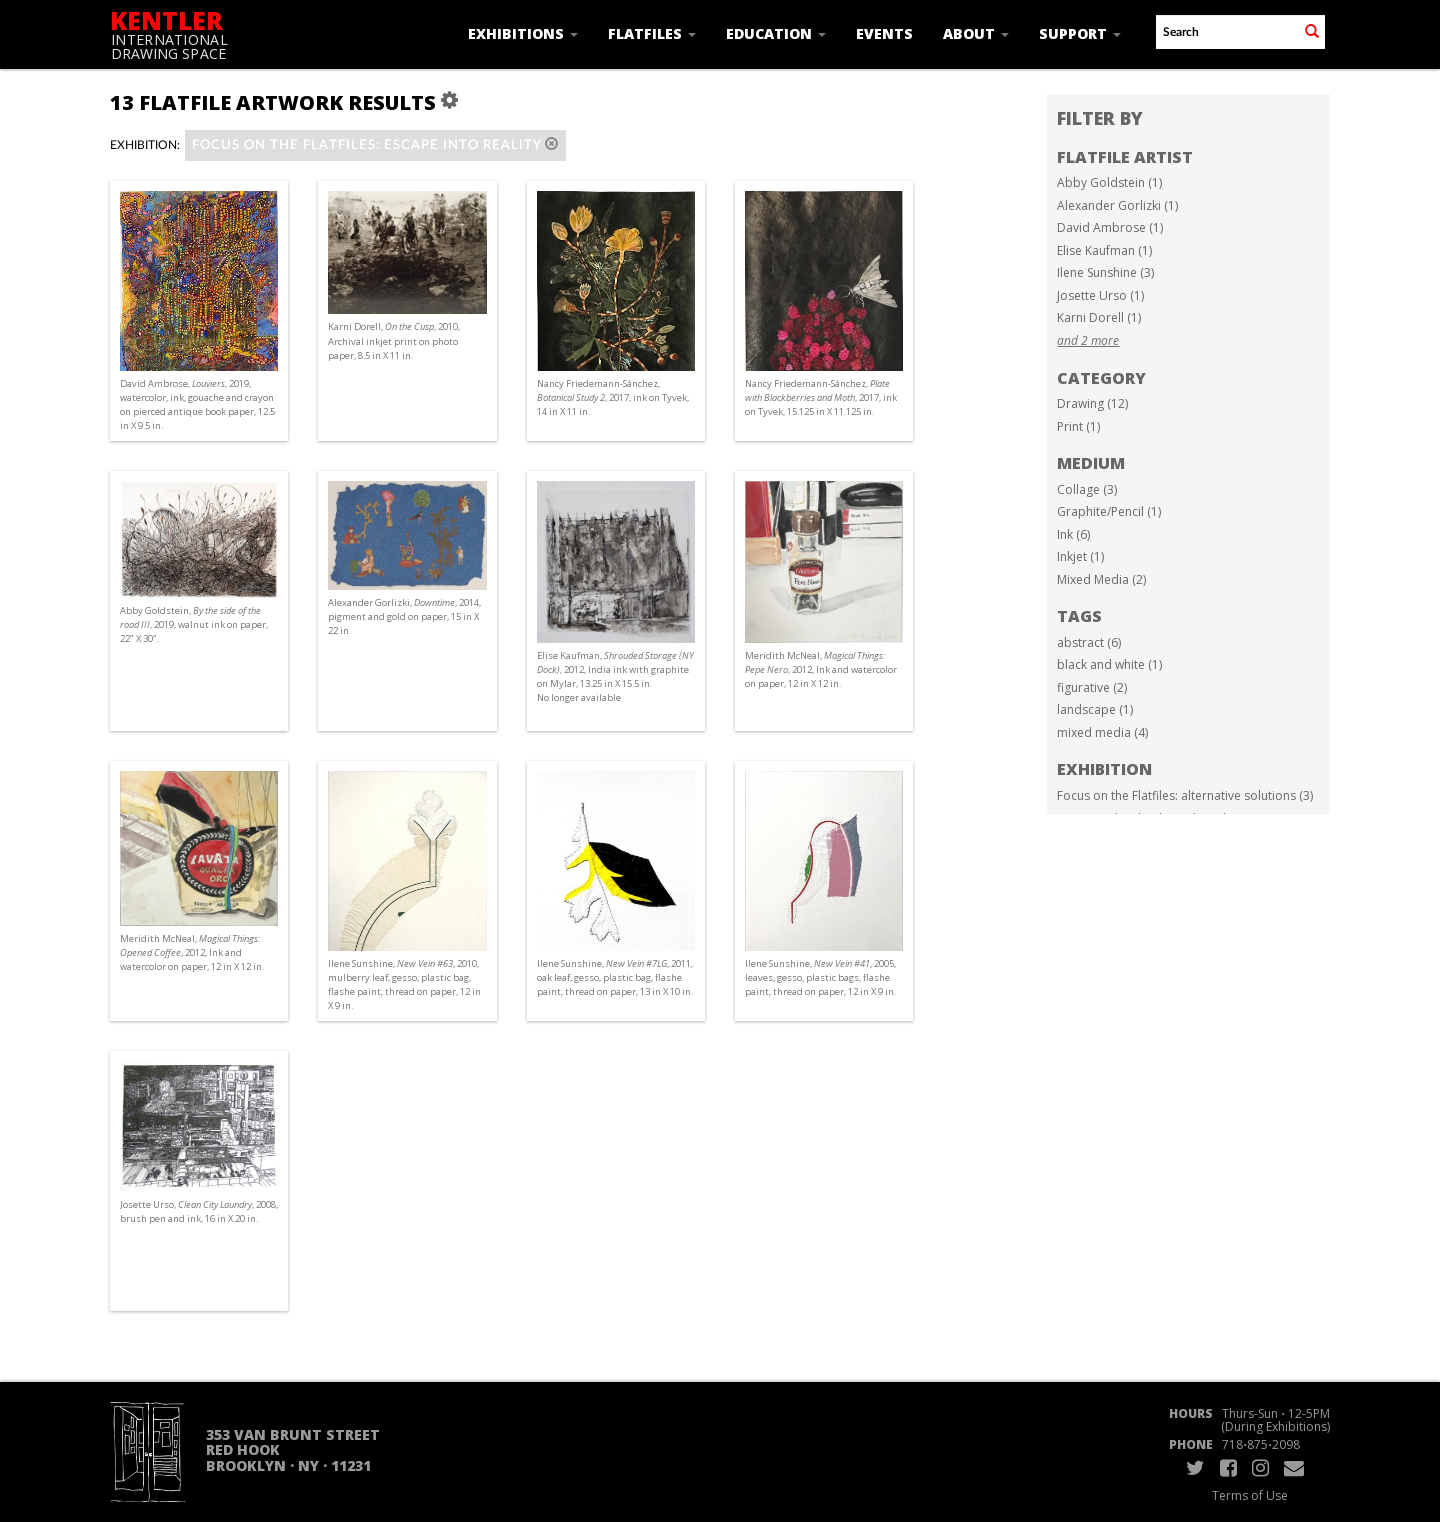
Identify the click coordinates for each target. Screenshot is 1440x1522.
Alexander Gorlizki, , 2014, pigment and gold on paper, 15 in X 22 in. (404, 616)
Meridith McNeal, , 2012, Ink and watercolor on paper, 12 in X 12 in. (821, 669)
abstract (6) (1089, 642)
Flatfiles (652, 33)
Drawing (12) (1092, 403)
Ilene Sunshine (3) (1105, 272)
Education (776, 33)
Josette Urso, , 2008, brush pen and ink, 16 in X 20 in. (199, 1211)
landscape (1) (1095, 709)
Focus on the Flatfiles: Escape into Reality (375, 144)
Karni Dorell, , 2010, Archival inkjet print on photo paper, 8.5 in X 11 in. (394, 340)
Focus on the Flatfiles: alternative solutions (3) (1185, 795)
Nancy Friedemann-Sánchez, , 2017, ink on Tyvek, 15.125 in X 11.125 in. (821, 397)
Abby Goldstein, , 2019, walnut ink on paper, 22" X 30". (194, 624)
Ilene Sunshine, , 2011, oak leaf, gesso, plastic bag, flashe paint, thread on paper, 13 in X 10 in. (615, 977)
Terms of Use (1250, 1495)
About (976, 33)
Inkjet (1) (1080, 556)
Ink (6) (1073, 534)
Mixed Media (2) (1101, 579)
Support (1080, 33)
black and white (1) (1109, 664)
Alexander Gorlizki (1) (1117, 205)
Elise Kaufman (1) (1104, 250)
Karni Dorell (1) (1099, 317)
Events (884, 33)
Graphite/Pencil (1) (1109, 511)
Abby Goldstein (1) (1109, 182)
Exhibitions (523, 33)
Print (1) (1078, 426)
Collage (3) (1087, 489)
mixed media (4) (1102, 732)
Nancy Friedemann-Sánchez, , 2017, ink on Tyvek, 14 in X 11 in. (613, 397)
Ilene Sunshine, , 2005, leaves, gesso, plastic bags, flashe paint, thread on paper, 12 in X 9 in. (820, 977)
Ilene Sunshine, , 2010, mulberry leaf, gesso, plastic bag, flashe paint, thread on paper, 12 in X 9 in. (404, 985)
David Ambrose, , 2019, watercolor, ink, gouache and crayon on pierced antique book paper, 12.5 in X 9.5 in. (197, 405)
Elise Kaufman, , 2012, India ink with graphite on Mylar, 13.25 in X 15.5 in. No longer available (615, 677)
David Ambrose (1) (1110, 227)
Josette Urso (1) (1100, 295)
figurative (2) (1092, 687)
